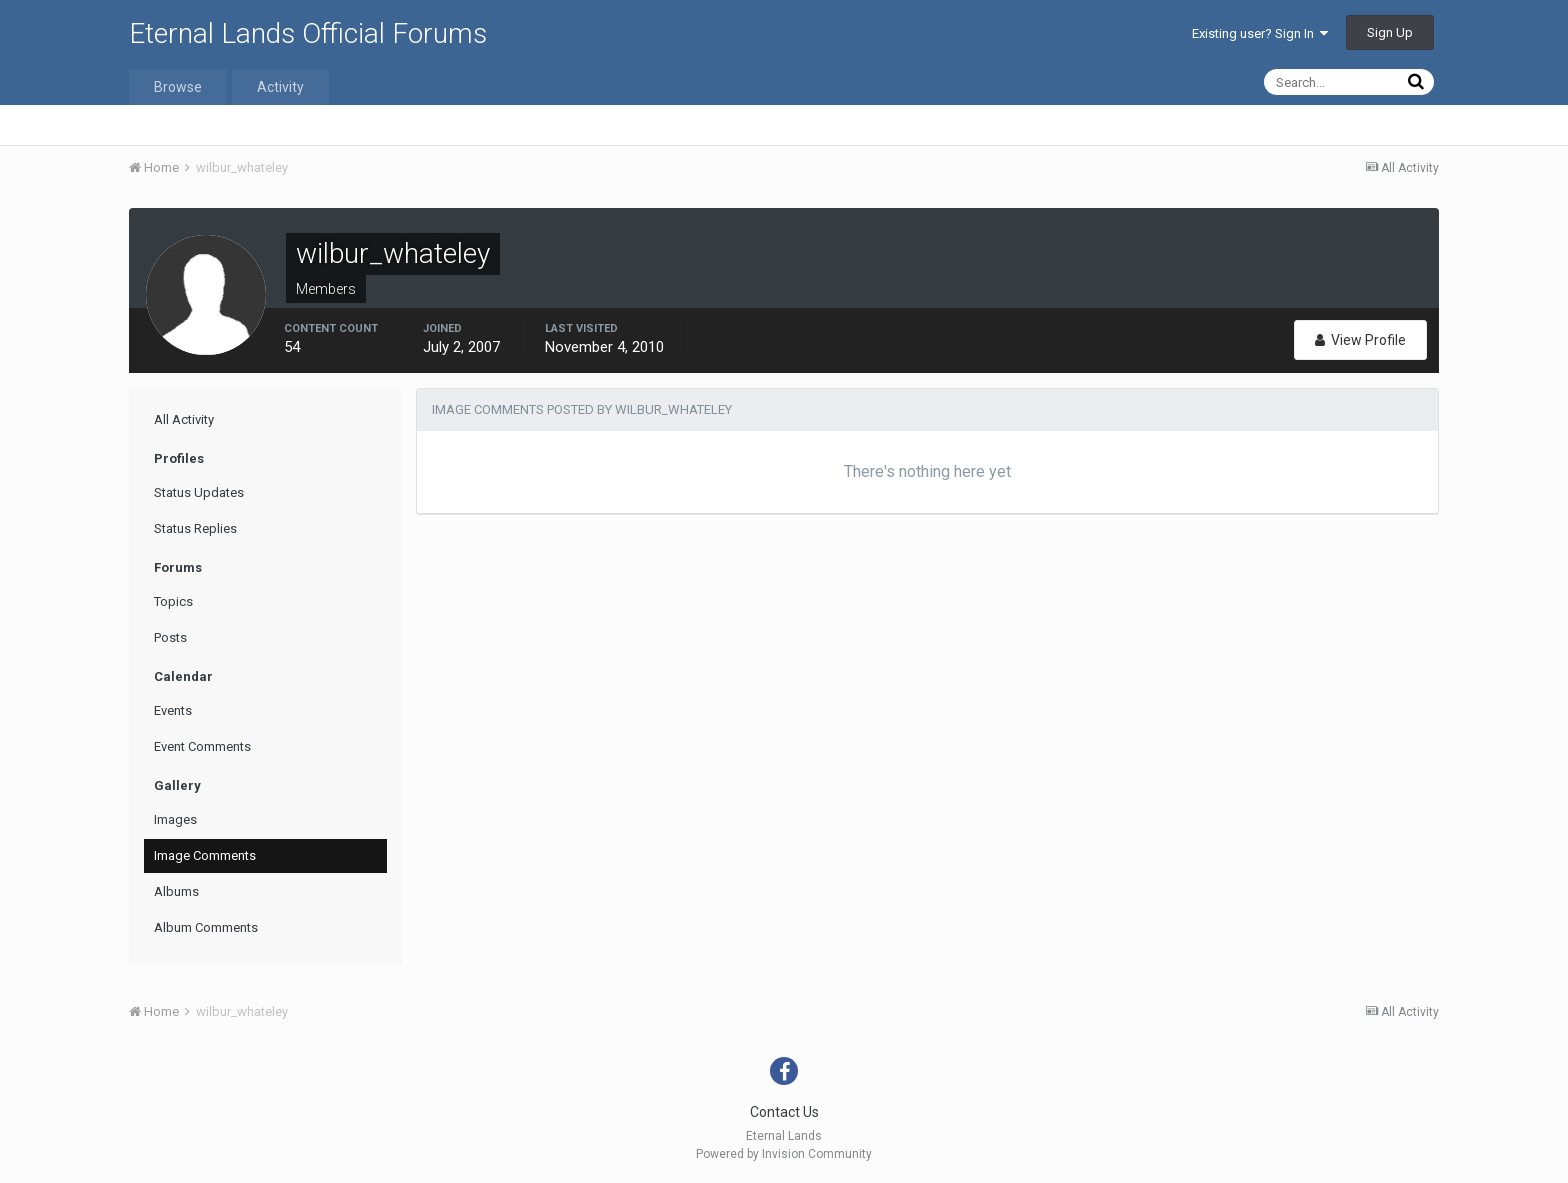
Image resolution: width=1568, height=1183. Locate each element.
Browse (178, 87)
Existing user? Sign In (1260, 33)
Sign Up (1390, 32)
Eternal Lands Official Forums (308, 33)
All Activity (184, 419)
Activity (280, 87)
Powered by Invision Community (784, 1154)
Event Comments (202, 746)
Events (173, 710)
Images (175, 819)
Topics (173, 601)
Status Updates (199, 492)
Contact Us (784, 1112)
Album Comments (206, 927)
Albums (176, 891)
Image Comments (205, 855)
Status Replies (195, 528)
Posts (170, 637)
